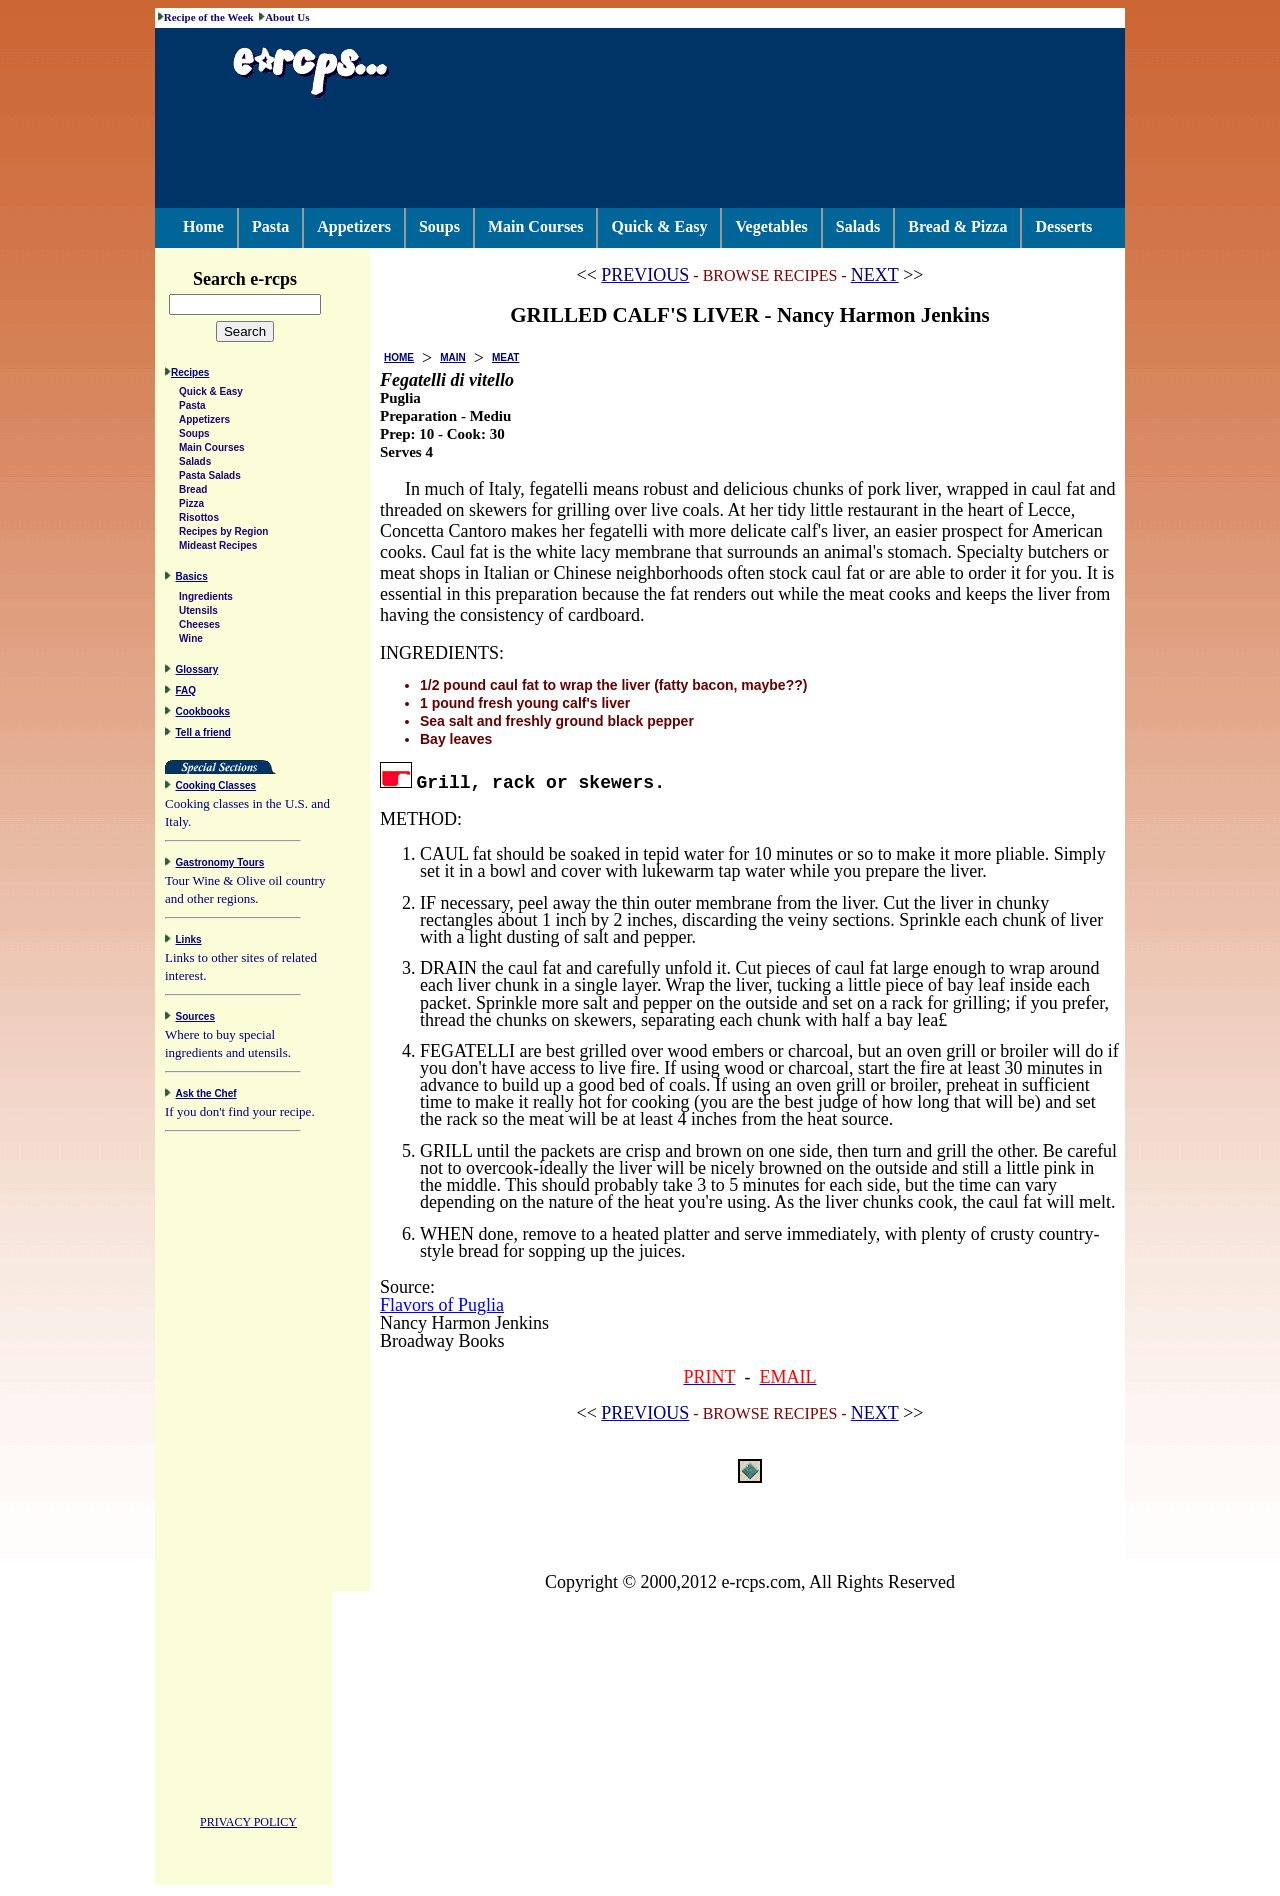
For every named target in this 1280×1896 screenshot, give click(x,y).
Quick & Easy (659, 226)
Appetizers (354, 226)
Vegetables (771, 226)
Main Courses (536, 226)
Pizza (191, 506)
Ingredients (206, 599)
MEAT (506, 357)
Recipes (190, 375)
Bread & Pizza (957, 226)
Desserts (1063, 226)
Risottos (199, 520)
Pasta (270, 226)
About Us (287, 17)
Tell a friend (203, 735)
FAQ (186, 693)
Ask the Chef (206, 1096)
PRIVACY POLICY (248, 1825)
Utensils (198, 613)
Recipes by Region (223, 534)
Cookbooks (203, 714)
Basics (192, 579)
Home (203, 226)
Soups (439, 226)
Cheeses (199, 627)
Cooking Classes (216, 788)
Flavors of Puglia (442, 1305)
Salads (858, 226)
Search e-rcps (266, 279)
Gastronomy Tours (220, 865)
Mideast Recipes (218, 548)
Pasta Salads (210, 478)
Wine (191, 641)
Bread (193, 492)
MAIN (453, 357)
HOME (399, 357)
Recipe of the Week (209, 17)
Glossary (197, 672)
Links (189, 942)
